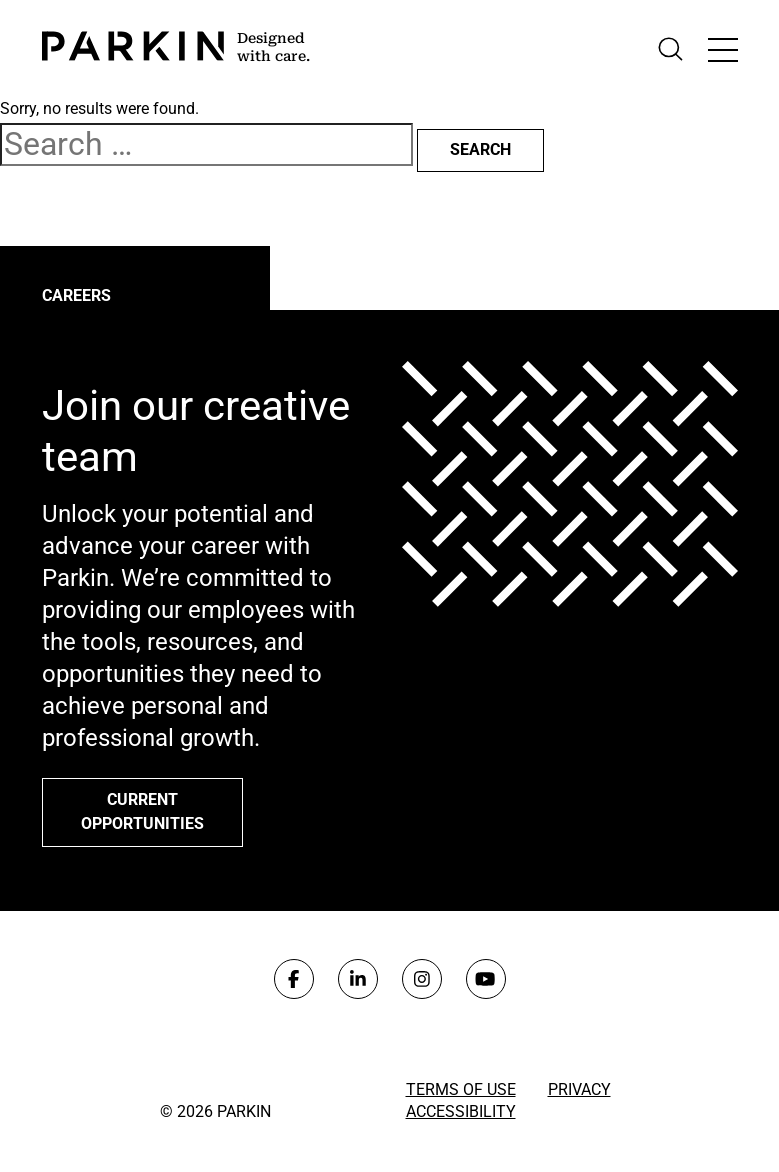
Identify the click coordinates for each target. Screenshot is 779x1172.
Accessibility (461, 1111)
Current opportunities (142, 811)
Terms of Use (461, 1089)
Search (480, 149)
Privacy (579, 1089)
